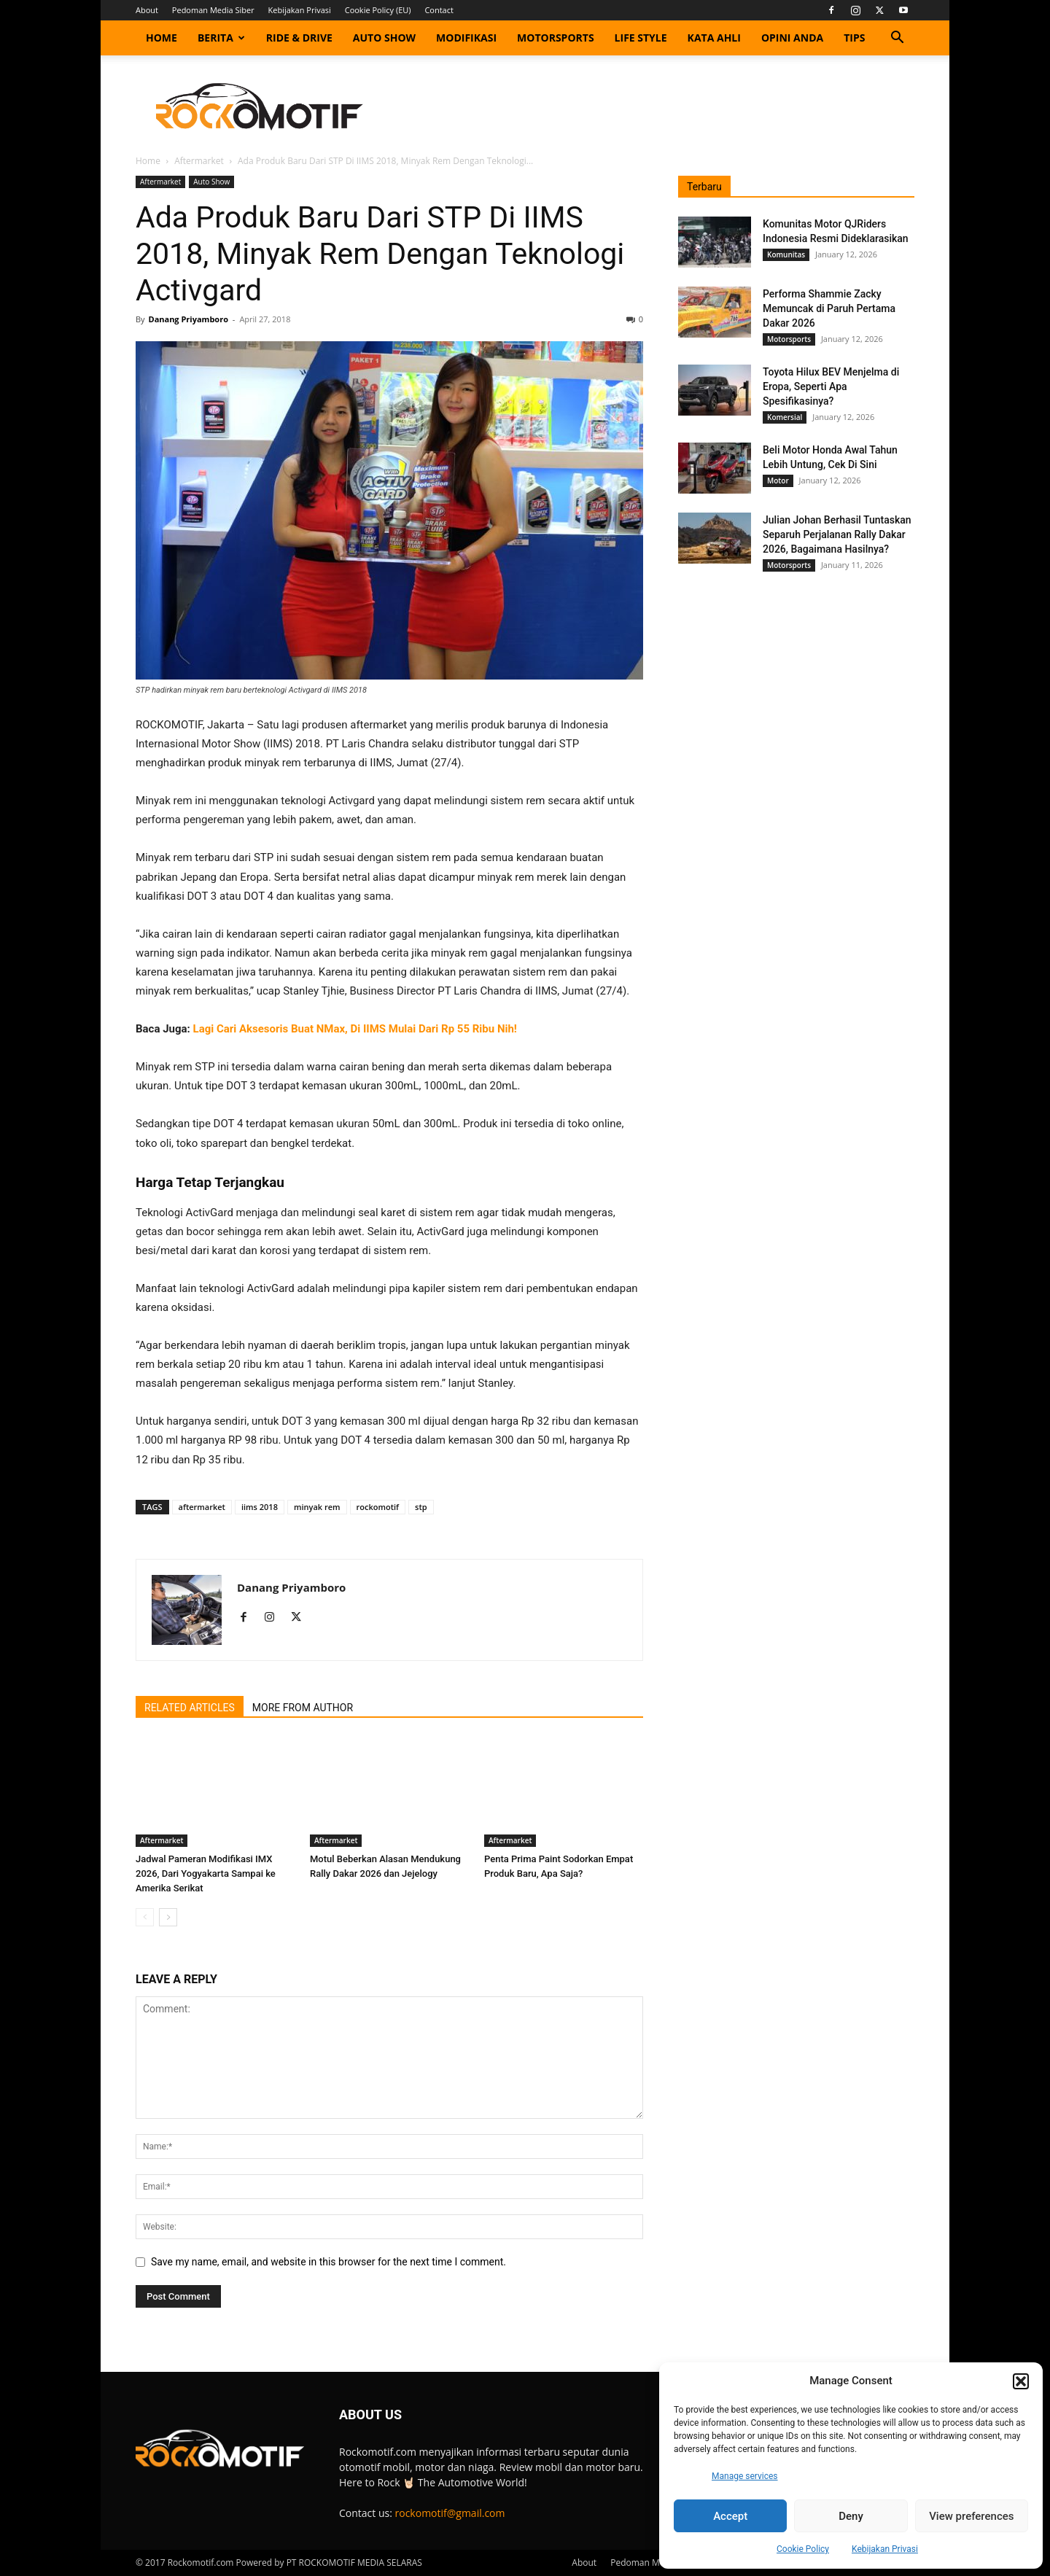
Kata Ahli (714, 37)
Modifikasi (466, 37)
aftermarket (202, 1506)
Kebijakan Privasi (885, 2549)
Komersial (784, 417)
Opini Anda (792, 37)
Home (161, 37)
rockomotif (378, 1506)
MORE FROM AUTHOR (302, 1707)
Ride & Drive (299, 37)
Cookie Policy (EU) (378, 9)
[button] (1021, 2381)
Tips (854, 37)
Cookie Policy (803, 2549)
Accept (730, 2516)
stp (421, 1506)
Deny (851, 2516)
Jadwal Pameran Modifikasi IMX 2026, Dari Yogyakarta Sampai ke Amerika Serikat (206, 1873)
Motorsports (555, 37)
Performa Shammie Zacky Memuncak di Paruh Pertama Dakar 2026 (829, 308)
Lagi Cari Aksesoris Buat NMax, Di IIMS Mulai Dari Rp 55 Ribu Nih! (355, 1028)
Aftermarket (199, 161)
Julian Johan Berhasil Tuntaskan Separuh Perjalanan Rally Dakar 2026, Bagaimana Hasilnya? (837, 534)
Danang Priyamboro (188, 319)
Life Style (641, 37)
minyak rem (317, 1506)
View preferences (971, 2516)
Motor (778, 480)
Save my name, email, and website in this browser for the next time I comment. (328, 2262)
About (147, 9)
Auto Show (384, 37)
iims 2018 (259, 1506)
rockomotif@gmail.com (450, 2513)
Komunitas (786, 254)
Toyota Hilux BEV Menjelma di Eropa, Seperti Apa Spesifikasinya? (831, 386)
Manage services (745, 2476)
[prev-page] (145, 1917)
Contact (439, 9)
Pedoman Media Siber (213, 9)
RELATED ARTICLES (189, 1707)
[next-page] (168, 1917)
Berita (221, 37)
